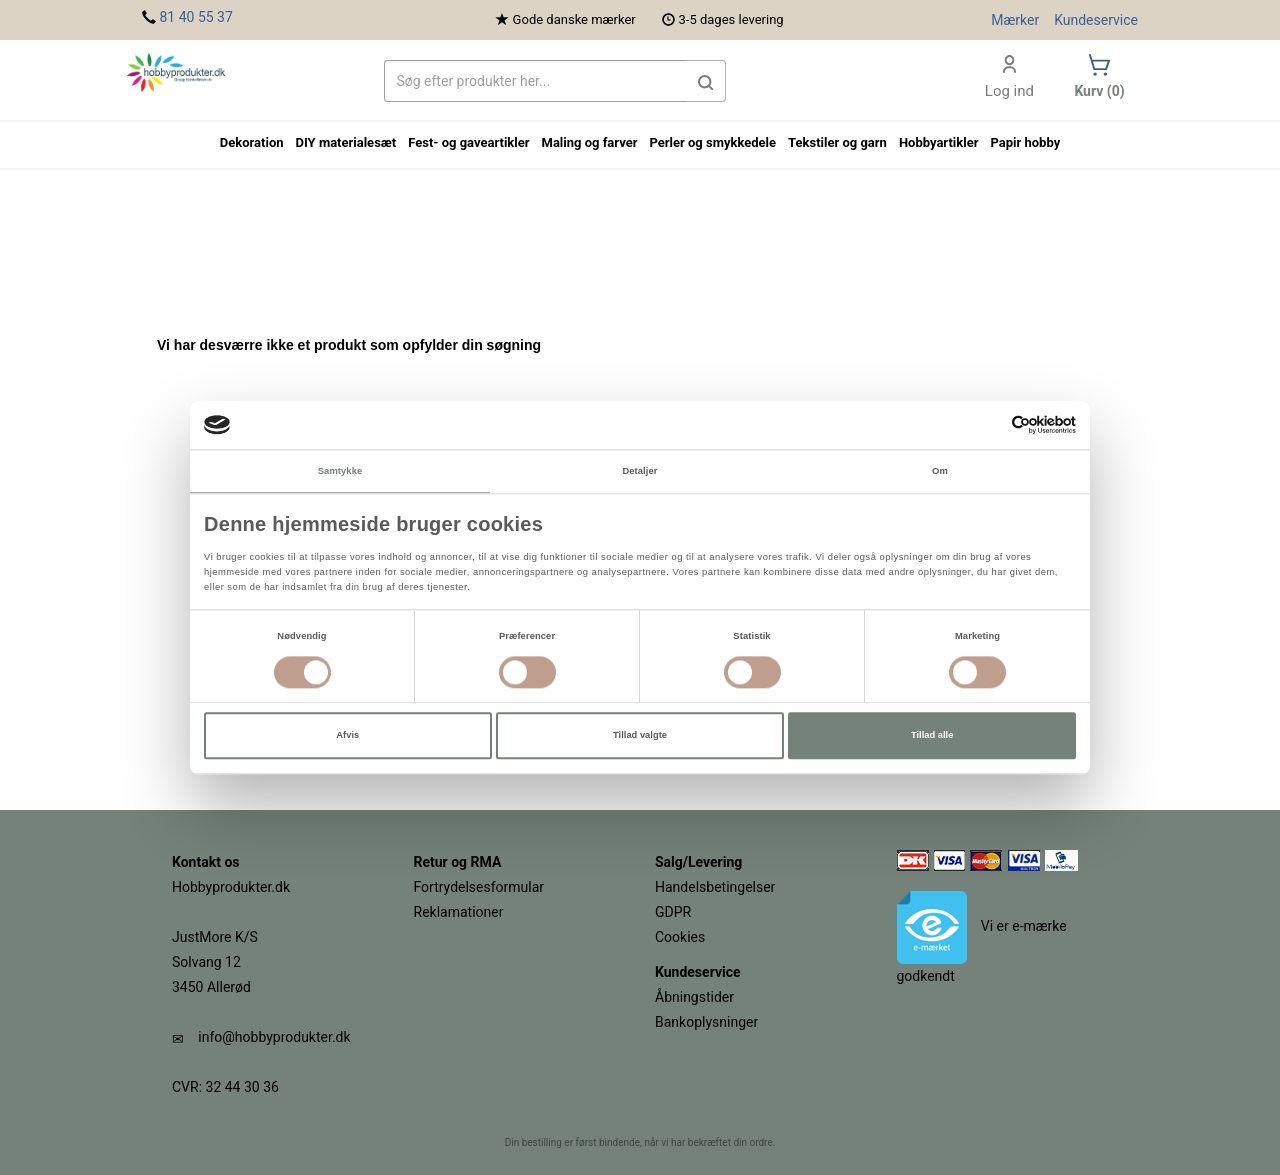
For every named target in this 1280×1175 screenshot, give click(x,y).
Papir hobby (1025, 142)
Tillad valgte (640, 736)
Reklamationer (459, 912)
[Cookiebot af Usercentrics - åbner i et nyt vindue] (988, 425)
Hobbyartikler (939, 142)
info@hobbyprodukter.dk (274, 1037)
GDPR (673, 912)
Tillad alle (932, 736)
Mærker (1015, 20)
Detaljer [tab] (639, 471)
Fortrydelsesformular (479, 887)
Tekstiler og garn (837, 142)
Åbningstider (694, 997)
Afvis (347, 736)
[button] (706, 81)
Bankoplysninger (706, 1022)
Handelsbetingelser (715, 887)
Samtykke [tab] (340, 471)
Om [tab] (940, 471)
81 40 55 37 (195, 17)
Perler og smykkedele (712, 142)
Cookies (680, 937)
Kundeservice (1096, 20)
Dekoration (252, 142)
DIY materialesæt (346, 142)
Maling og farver (590, 142)
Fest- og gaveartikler (468, 142)
